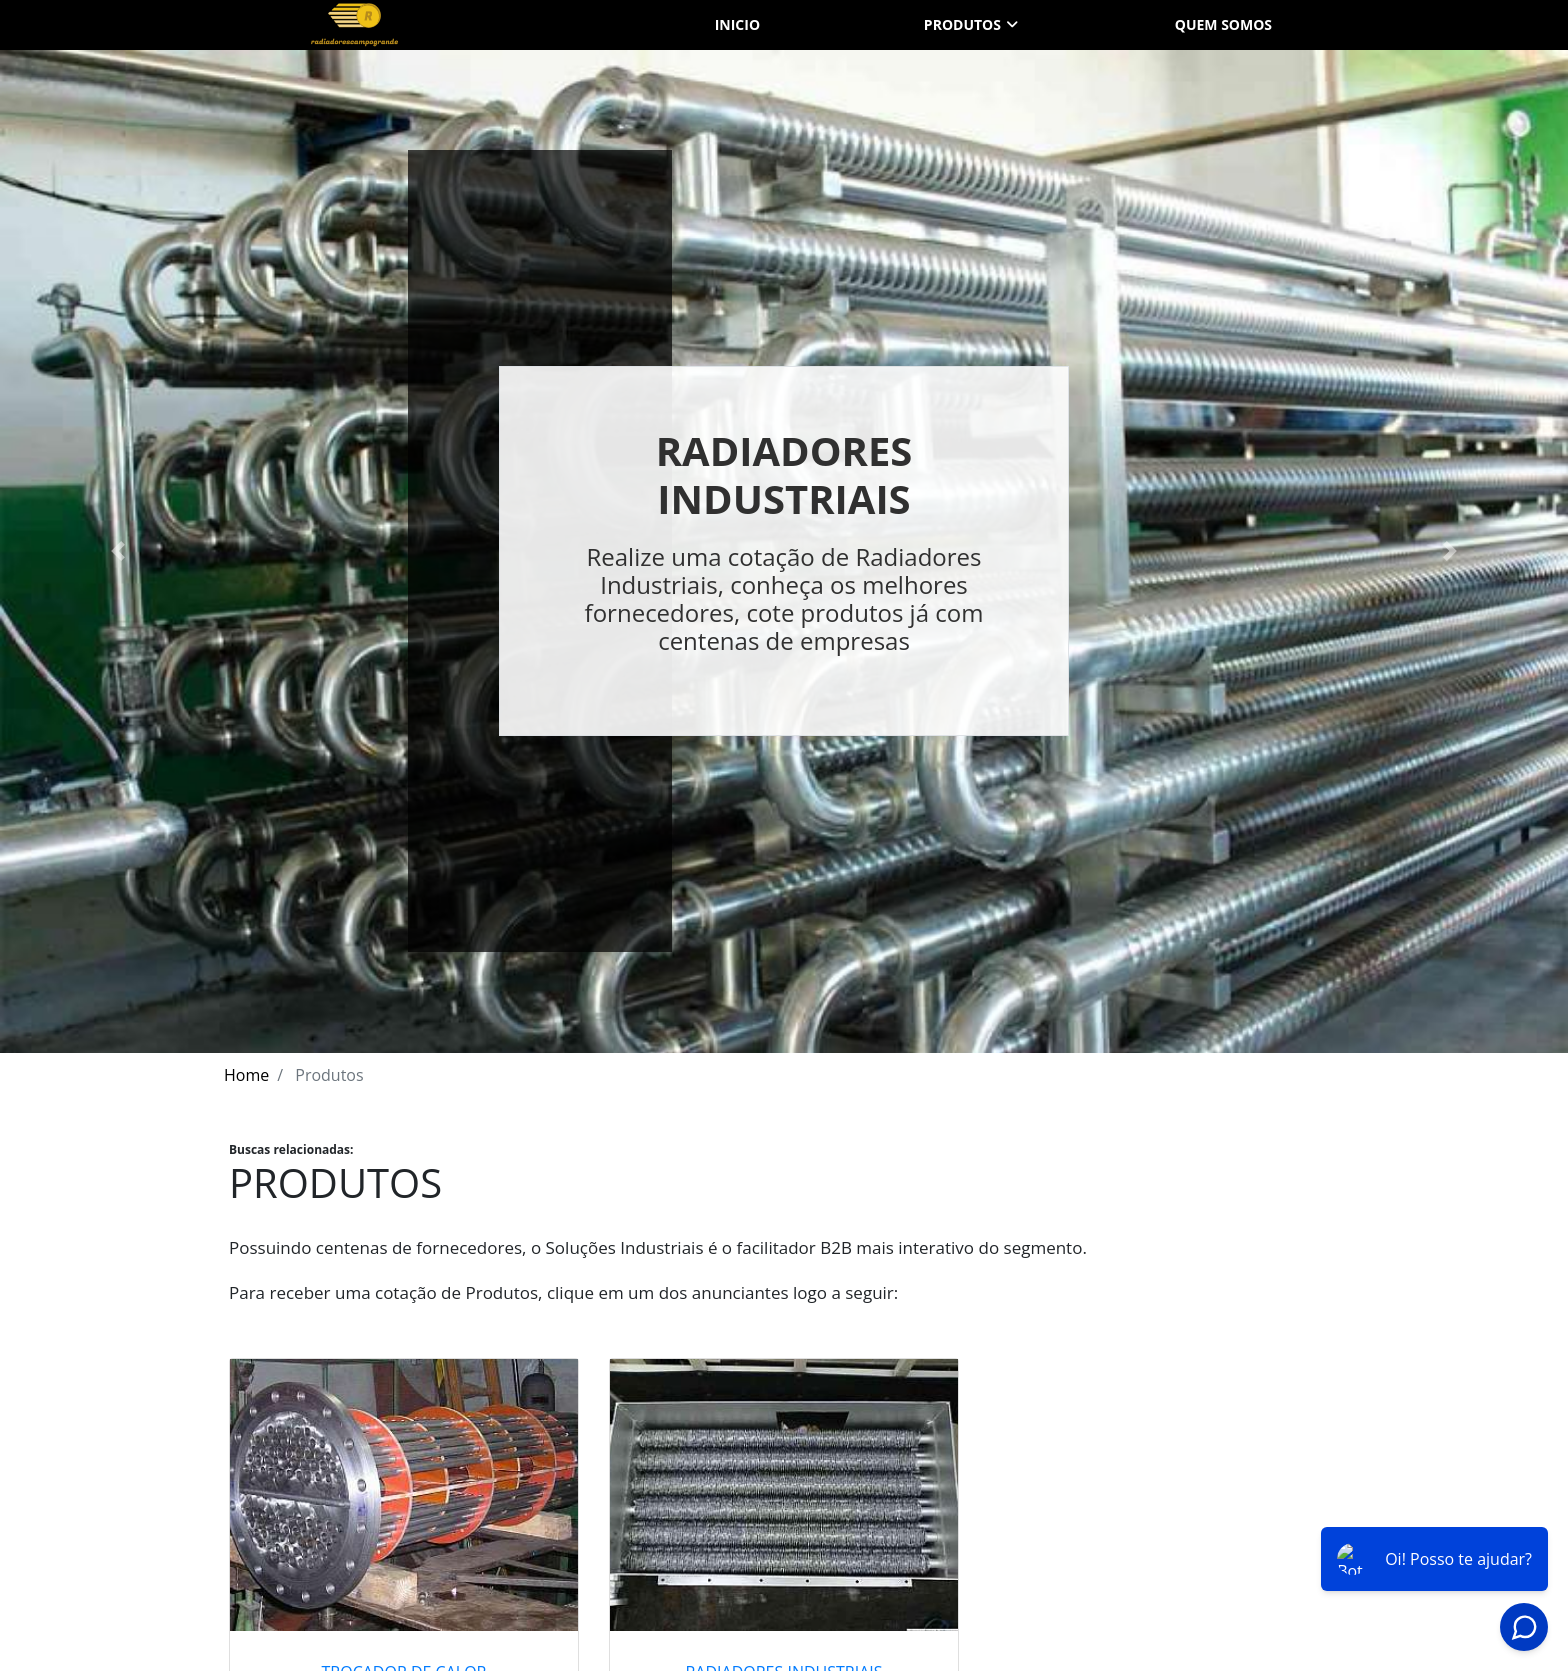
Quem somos (1223, 24)
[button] (117, 551)
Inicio (737, 24)
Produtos (962, 24)
